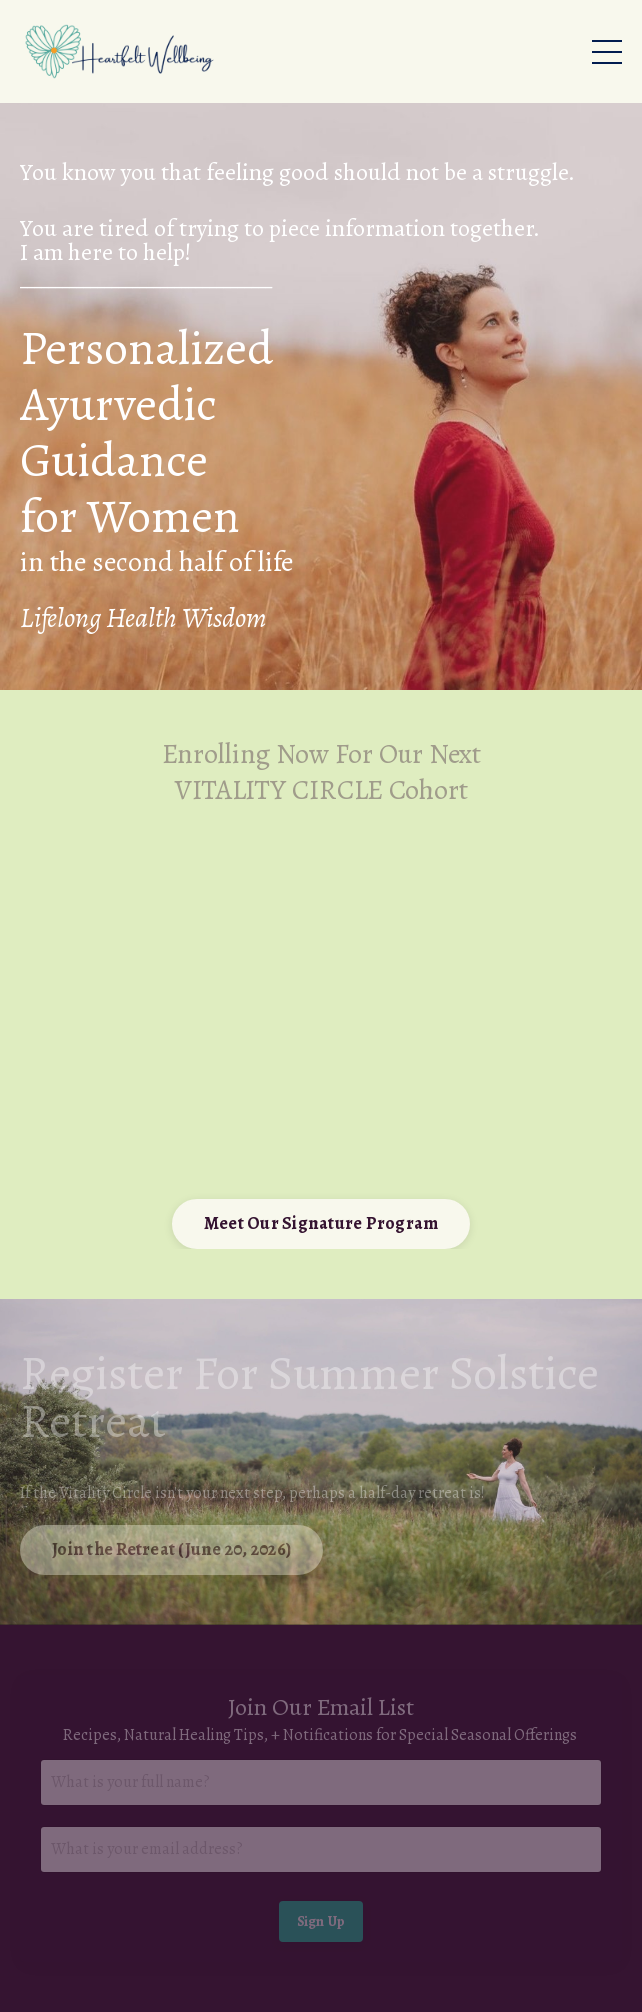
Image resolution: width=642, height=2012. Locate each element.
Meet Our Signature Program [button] (321, 1223)
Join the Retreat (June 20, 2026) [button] (171, 1549)
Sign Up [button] (321, 1921)
